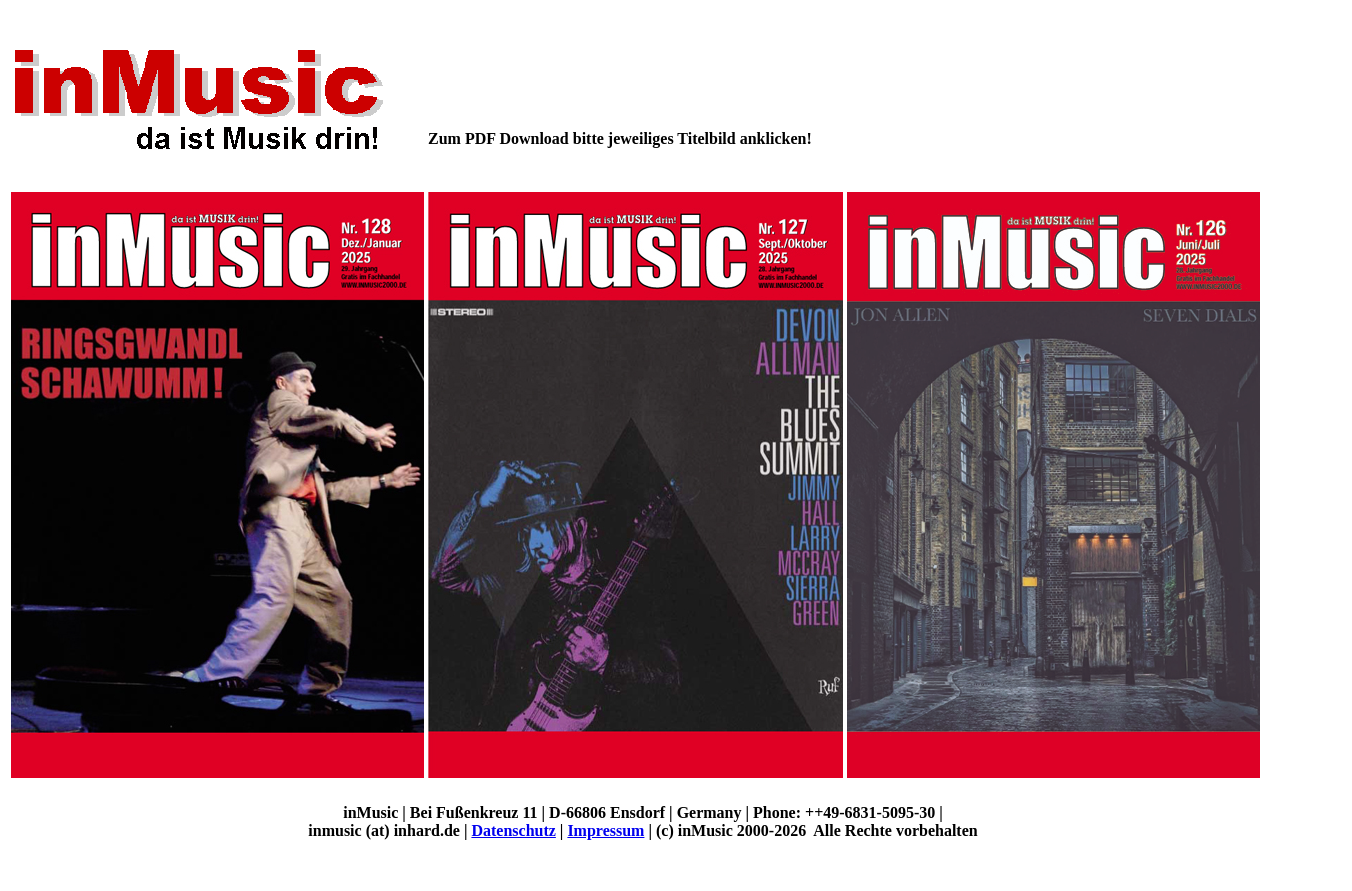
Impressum (605, 830)
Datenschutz (513, 830)
